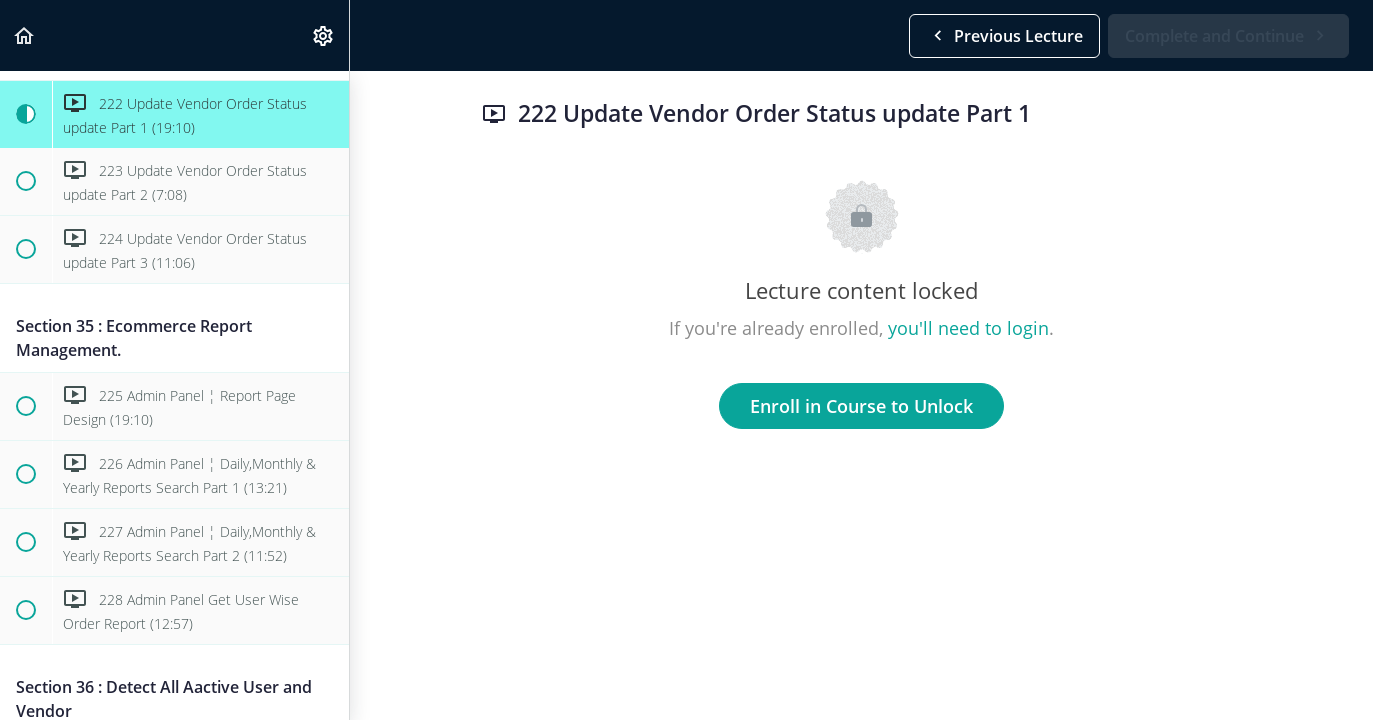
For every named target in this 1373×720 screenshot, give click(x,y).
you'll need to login (968, 328)
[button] (25, 35)
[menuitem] (324, 35)
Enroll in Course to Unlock (861, 406)
